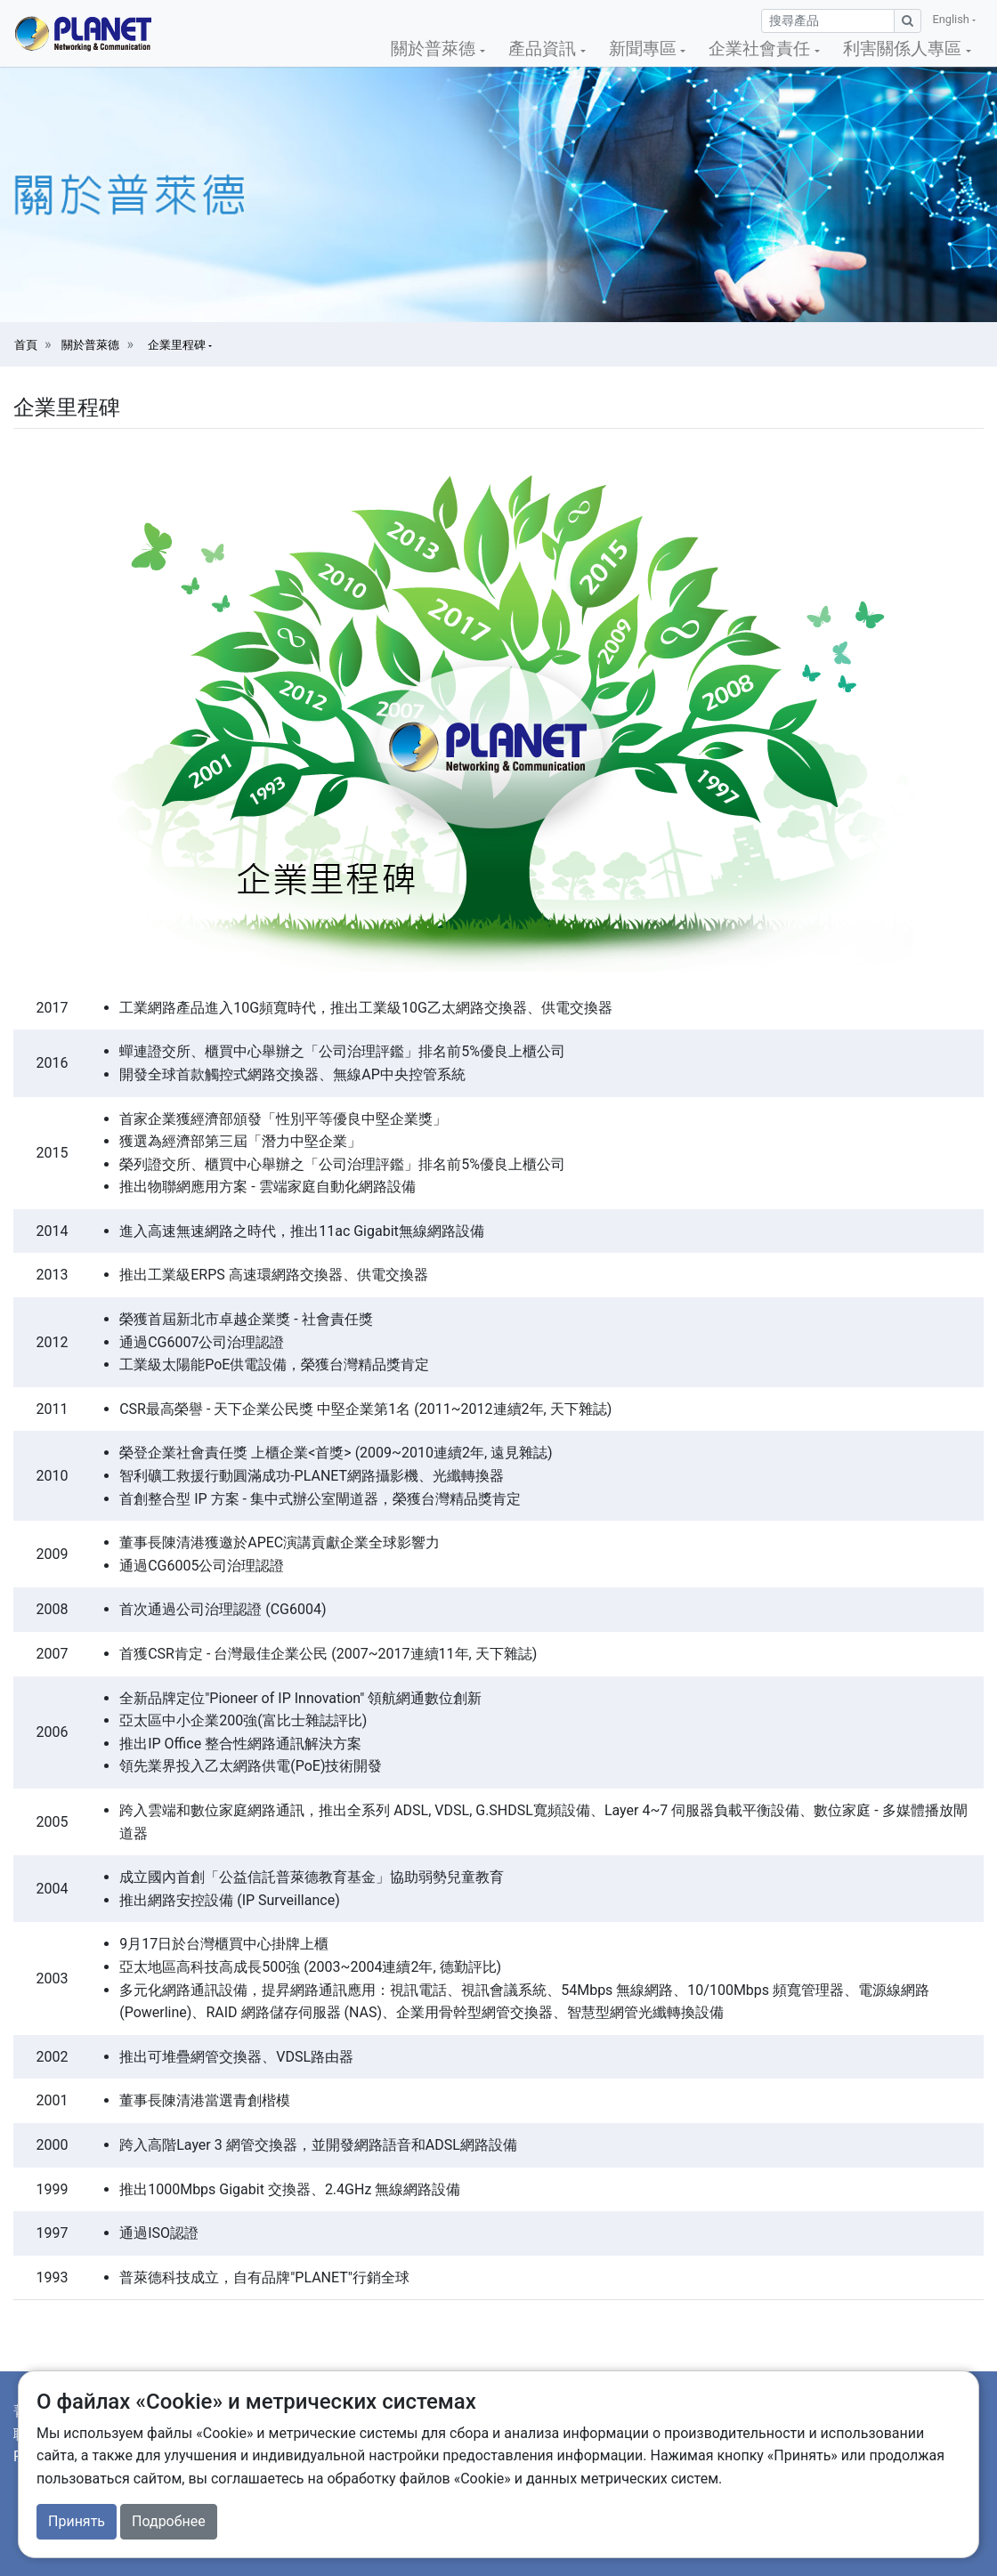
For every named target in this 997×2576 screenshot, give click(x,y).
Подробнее (169, 2521)
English (952, 19)
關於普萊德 (90, 344)
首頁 (25, 344)
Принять (76, 2521)
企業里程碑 (178, 344)
